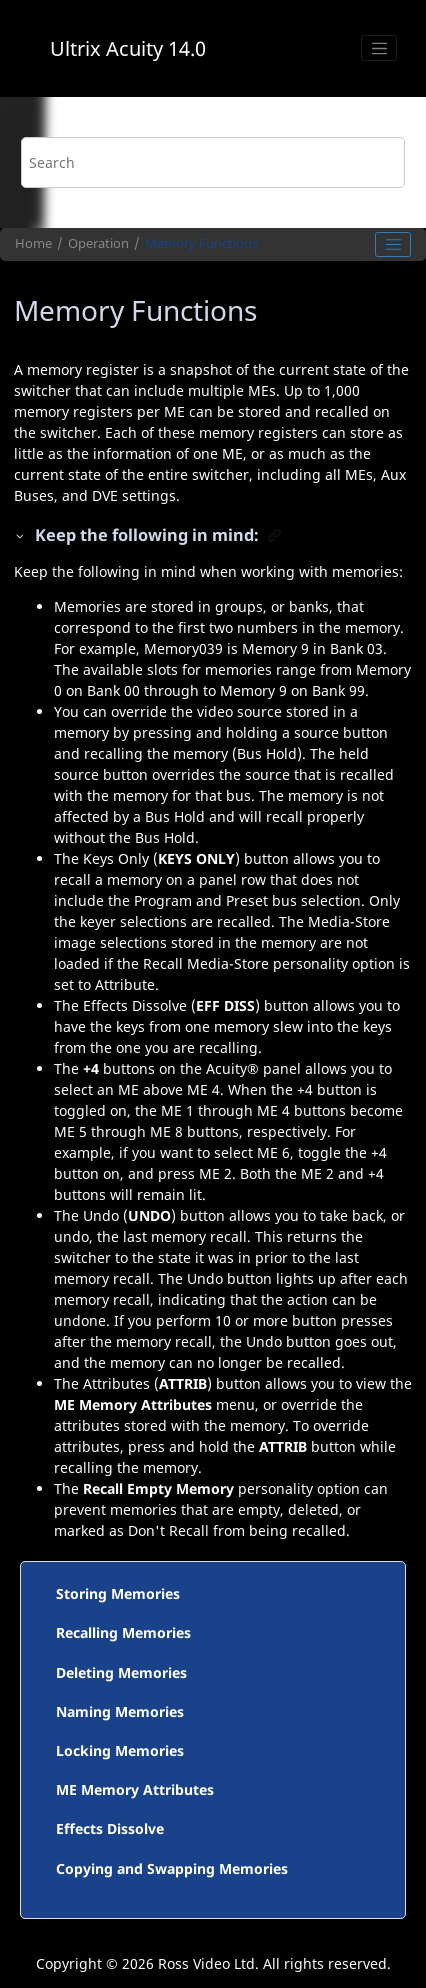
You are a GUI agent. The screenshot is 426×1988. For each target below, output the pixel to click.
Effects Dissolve (110, 1828)
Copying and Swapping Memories (172, 1868)
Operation (98, 243)
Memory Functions (201, 243)
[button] (21, 535)
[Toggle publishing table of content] (393, 245)
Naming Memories (120, 1711)
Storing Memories (118, 1593)
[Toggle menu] (379, 48)
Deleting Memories (121, 1672)
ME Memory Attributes (135, 1789)
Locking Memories (120, 1750)
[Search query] (212, 162)
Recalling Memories (123, 1632)
